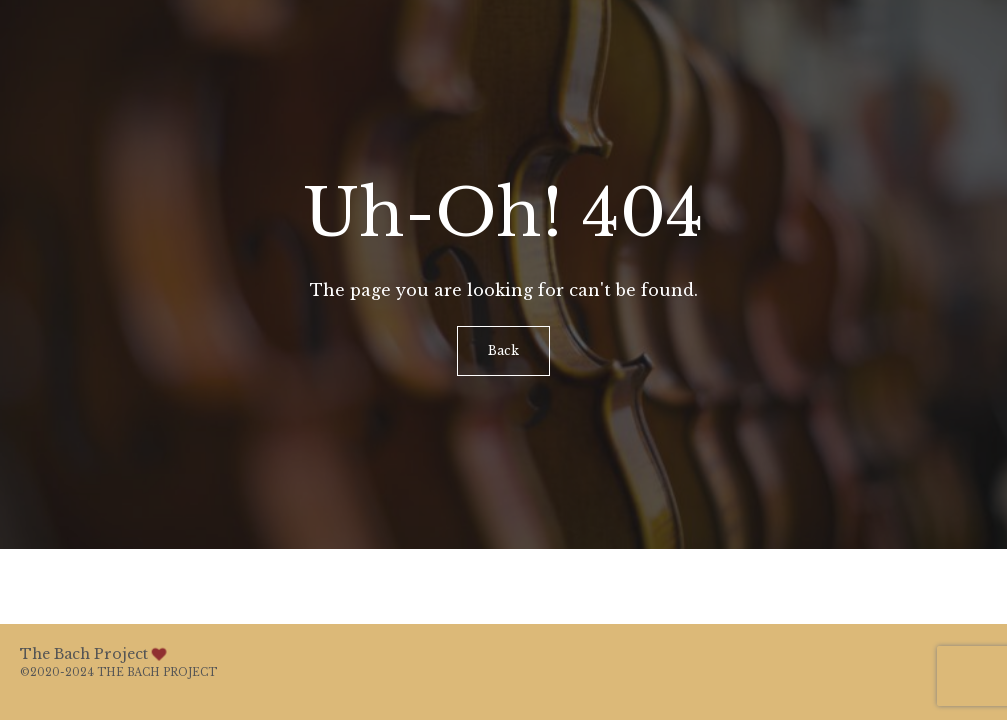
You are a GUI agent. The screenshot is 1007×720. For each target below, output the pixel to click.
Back (503, 350)
